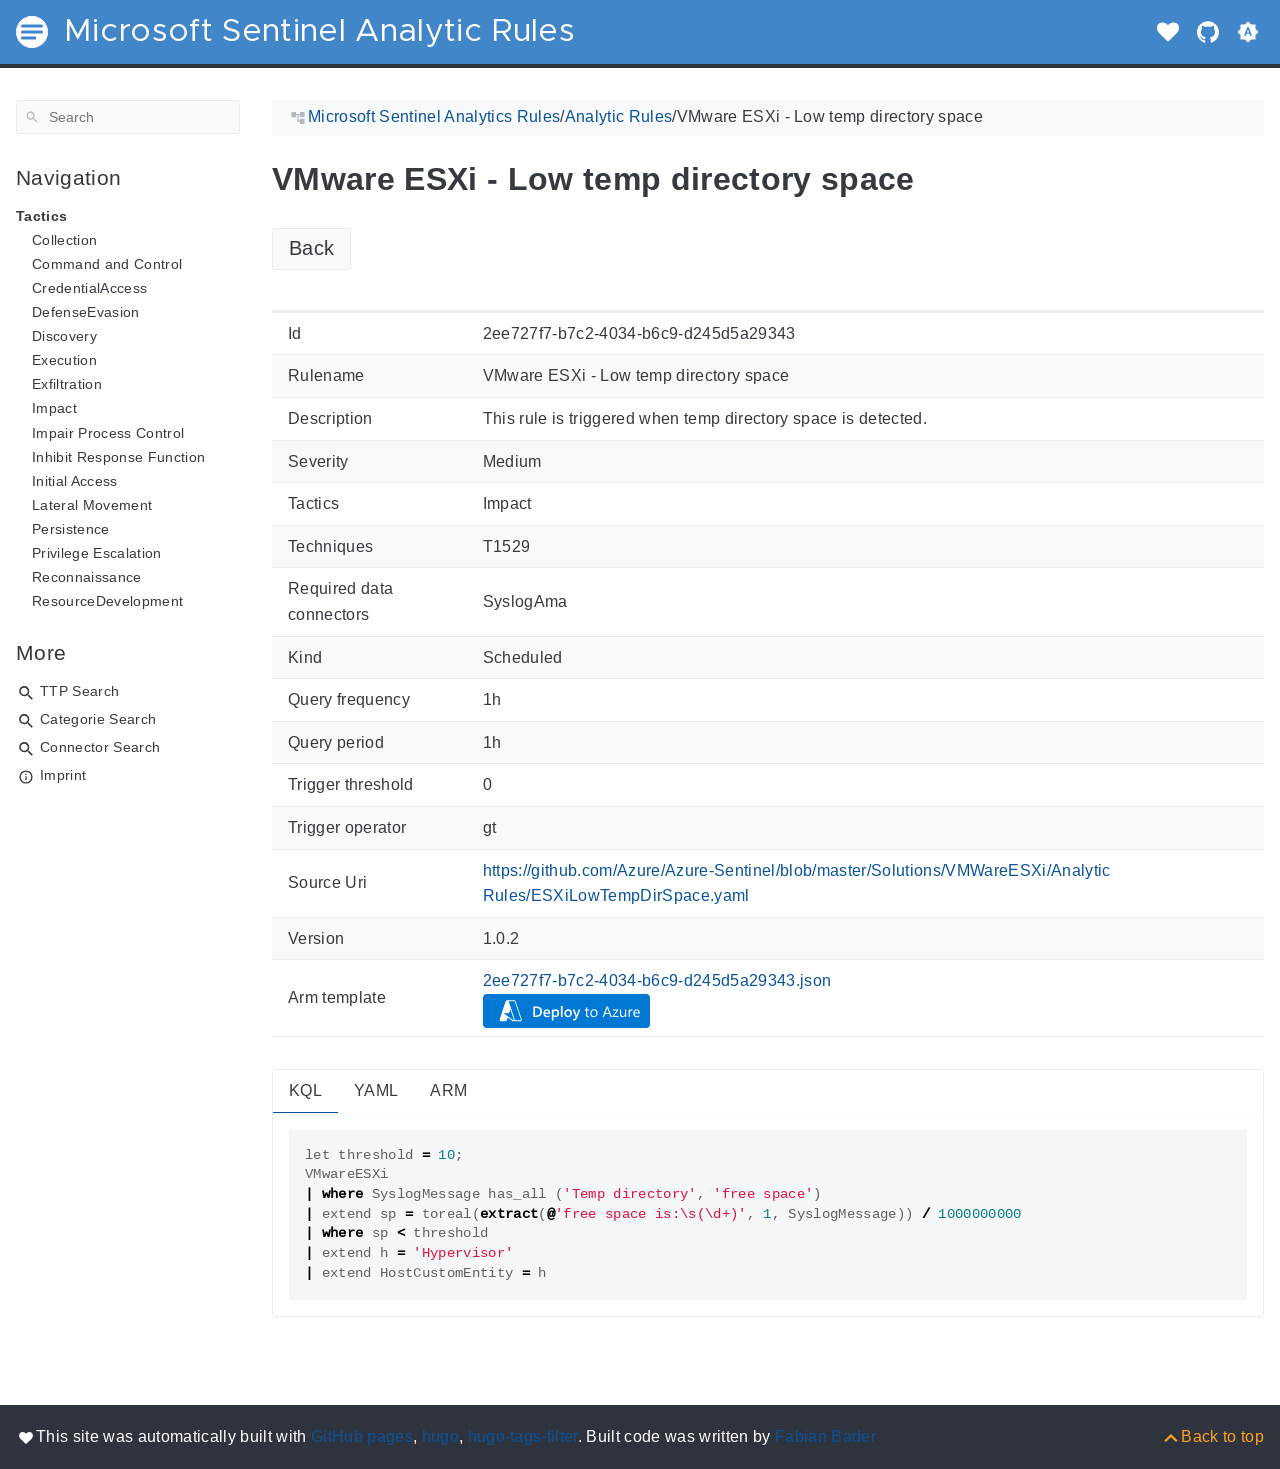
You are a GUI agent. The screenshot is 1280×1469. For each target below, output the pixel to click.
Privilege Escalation (97, 553)
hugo (440, 1436)
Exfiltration (67, 384)
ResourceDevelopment (107, 601)
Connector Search (100, 747)
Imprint (63, 775)
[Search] (128, 117)
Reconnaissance (87, 577)
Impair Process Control (108, 433)
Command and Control (107, 264)
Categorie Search (98, 719)
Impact (54, 408)
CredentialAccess (89, 288)
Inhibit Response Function (118, 457)
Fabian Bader (825, 1436)
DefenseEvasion (86, 312)
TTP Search (79, 691)
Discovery (64, 336)
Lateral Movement (92, 505)
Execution (64, 360)
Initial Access (75, 481)
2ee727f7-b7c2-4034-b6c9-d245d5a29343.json (657, 980)
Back (311, 248)
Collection (64, 240)
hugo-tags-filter (523, 1436)
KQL (305, 1090)
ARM (448, 1090)
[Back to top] (1212, 1436)
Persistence (71, 529)
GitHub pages (362, 1436)
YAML (376, 1090)
